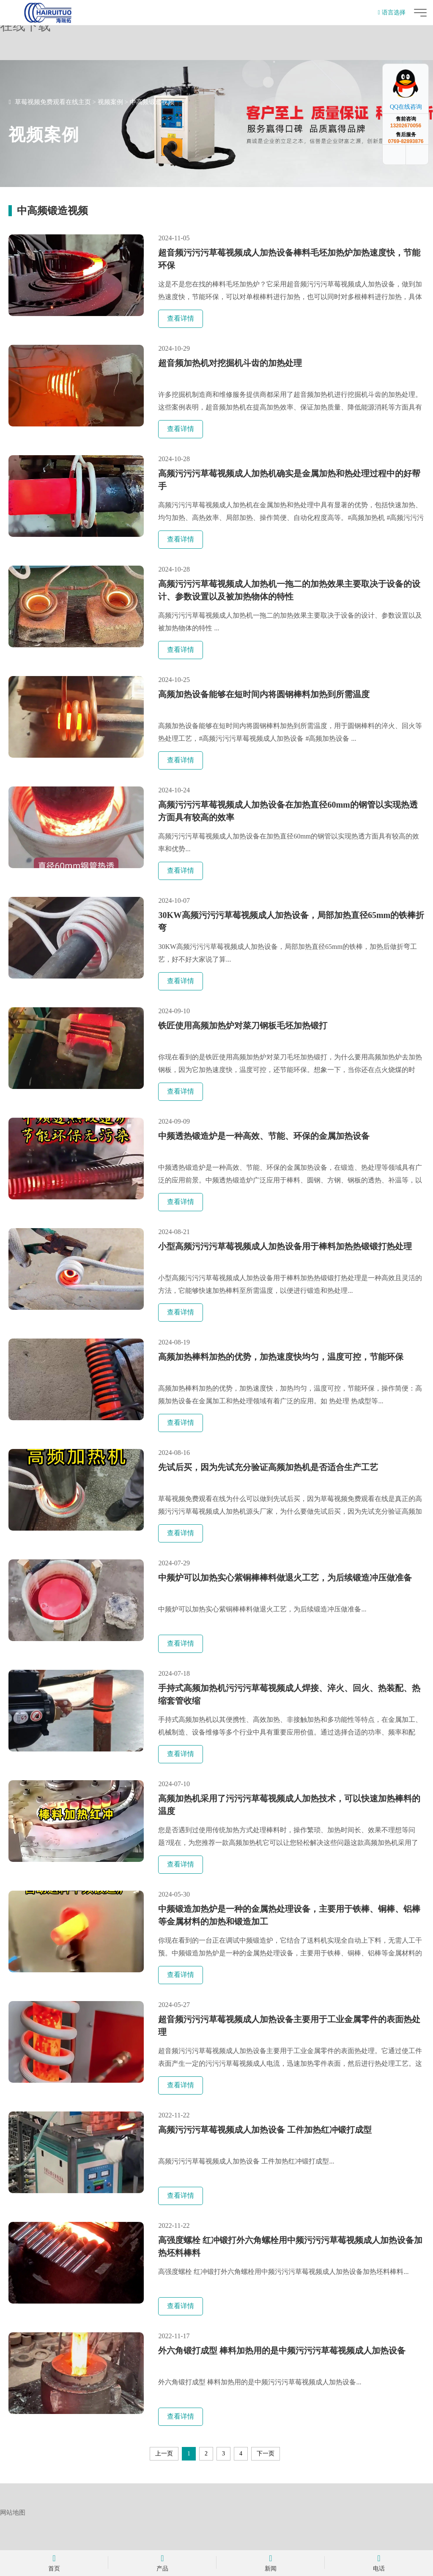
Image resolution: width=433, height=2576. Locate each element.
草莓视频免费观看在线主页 (53, 102)
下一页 (265, 2513)
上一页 (164, 2513)
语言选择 (391, 12)
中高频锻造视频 (152, 102)
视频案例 (110, 102)
